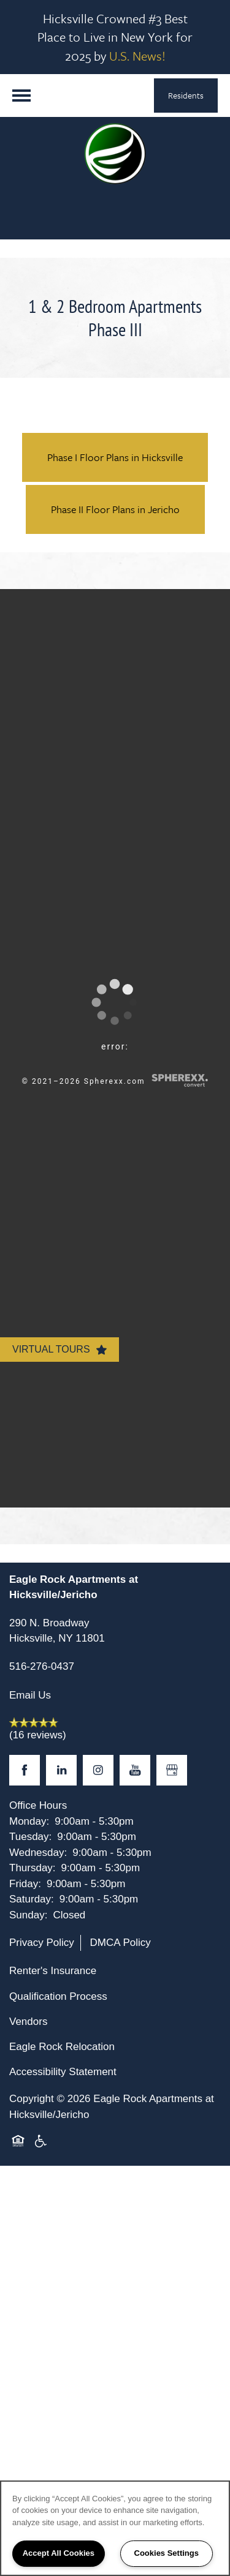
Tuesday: (30, 1836)
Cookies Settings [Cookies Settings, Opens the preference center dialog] (166, 2553)
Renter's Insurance (52, 1971)
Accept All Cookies (58, 2553)
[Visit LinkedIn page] (61, 1770)
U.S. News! (137, 56)
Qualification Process (58, 1996)
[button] (186, 95)
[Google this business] (171, 1770)
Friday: (25, 1884)
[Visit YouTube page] (135, 1770)
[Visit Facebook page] (24, 1770)
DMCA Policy (120, 1942)
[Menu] (21, 95)
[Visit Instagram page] (98, 1770)
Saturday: (31, 1899)
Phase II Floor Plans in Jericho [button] (115, 509)
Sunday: (28, 1915)
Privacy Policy (41, 1942)
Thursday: (32, 1868)
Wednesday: (38, 1852)
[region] (115, 2528)
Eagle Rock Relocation (62, 2046)
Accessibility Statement (63, 2072)
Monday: (29, 1821)
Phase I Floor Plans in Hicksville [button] (115, 457)
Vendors (28, 2021)
